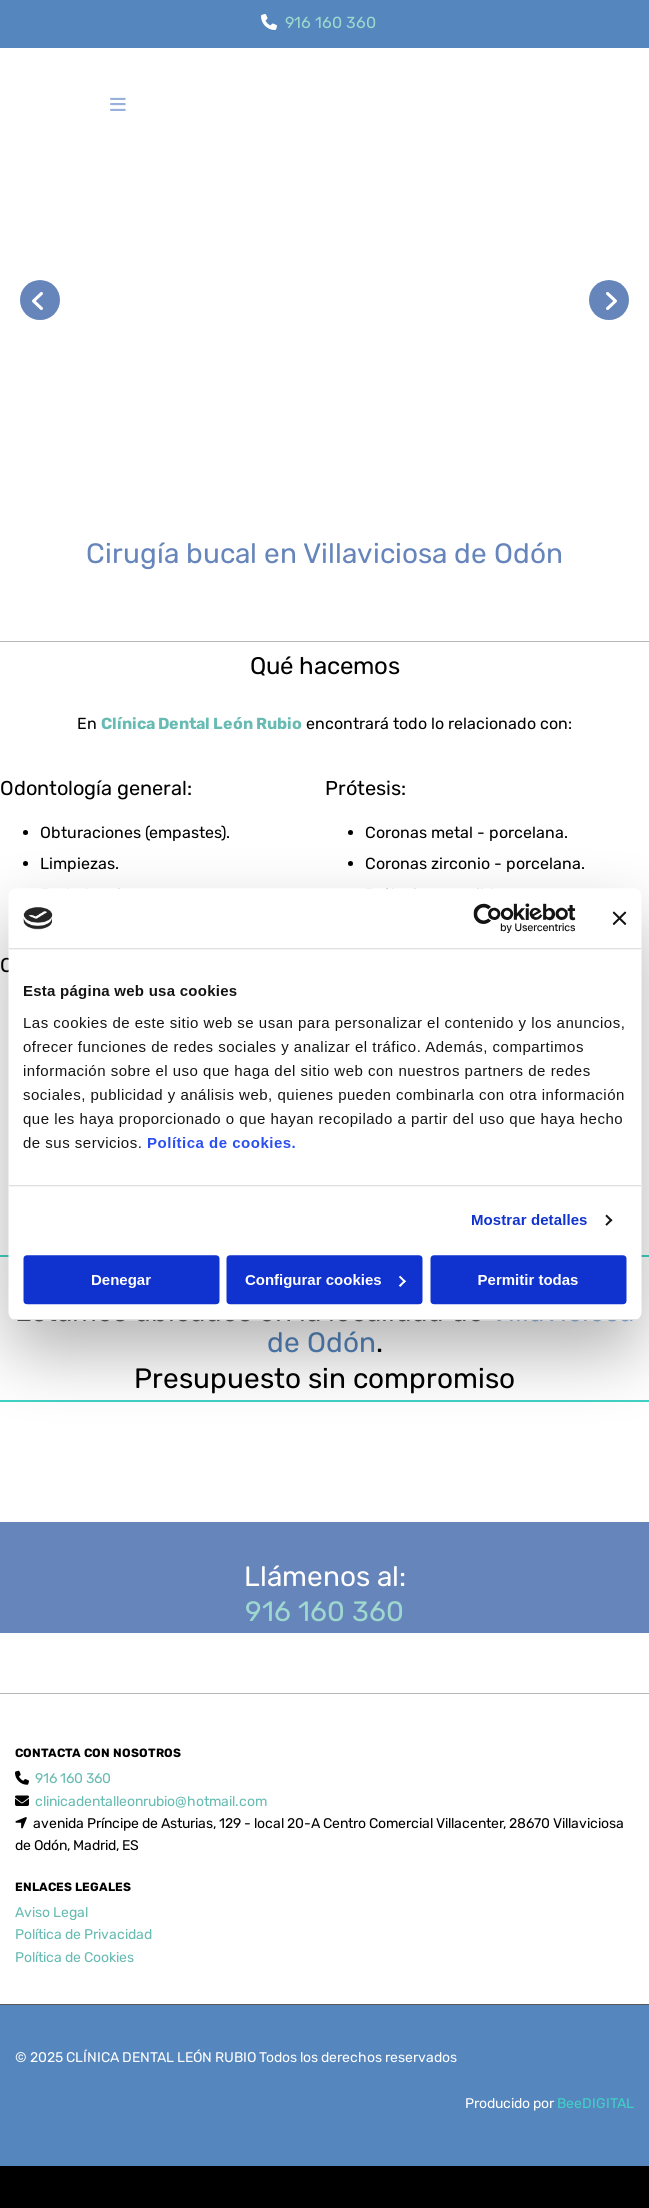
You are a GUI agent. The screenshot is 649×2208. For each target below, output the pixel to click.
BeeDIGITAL (595, 2127)
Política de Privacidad (83, 1958)
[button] (118, 106)
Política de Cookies (74, 1981)
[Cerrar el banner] (619, 918)
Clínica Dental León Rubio (201, 723)
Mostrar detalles (529, 1219)
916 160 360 (330, 22)
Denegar (121, 1279)
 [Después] (609, 300)
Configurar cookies (325, 1279)
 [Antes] (40, 300)
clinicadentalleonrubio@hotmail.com (151, 1825)
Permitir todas (528, 1279)
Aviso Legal (51, 1936)
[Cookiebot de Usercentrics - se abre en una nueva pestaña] (487, 918)
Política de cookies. (221, 1142)
